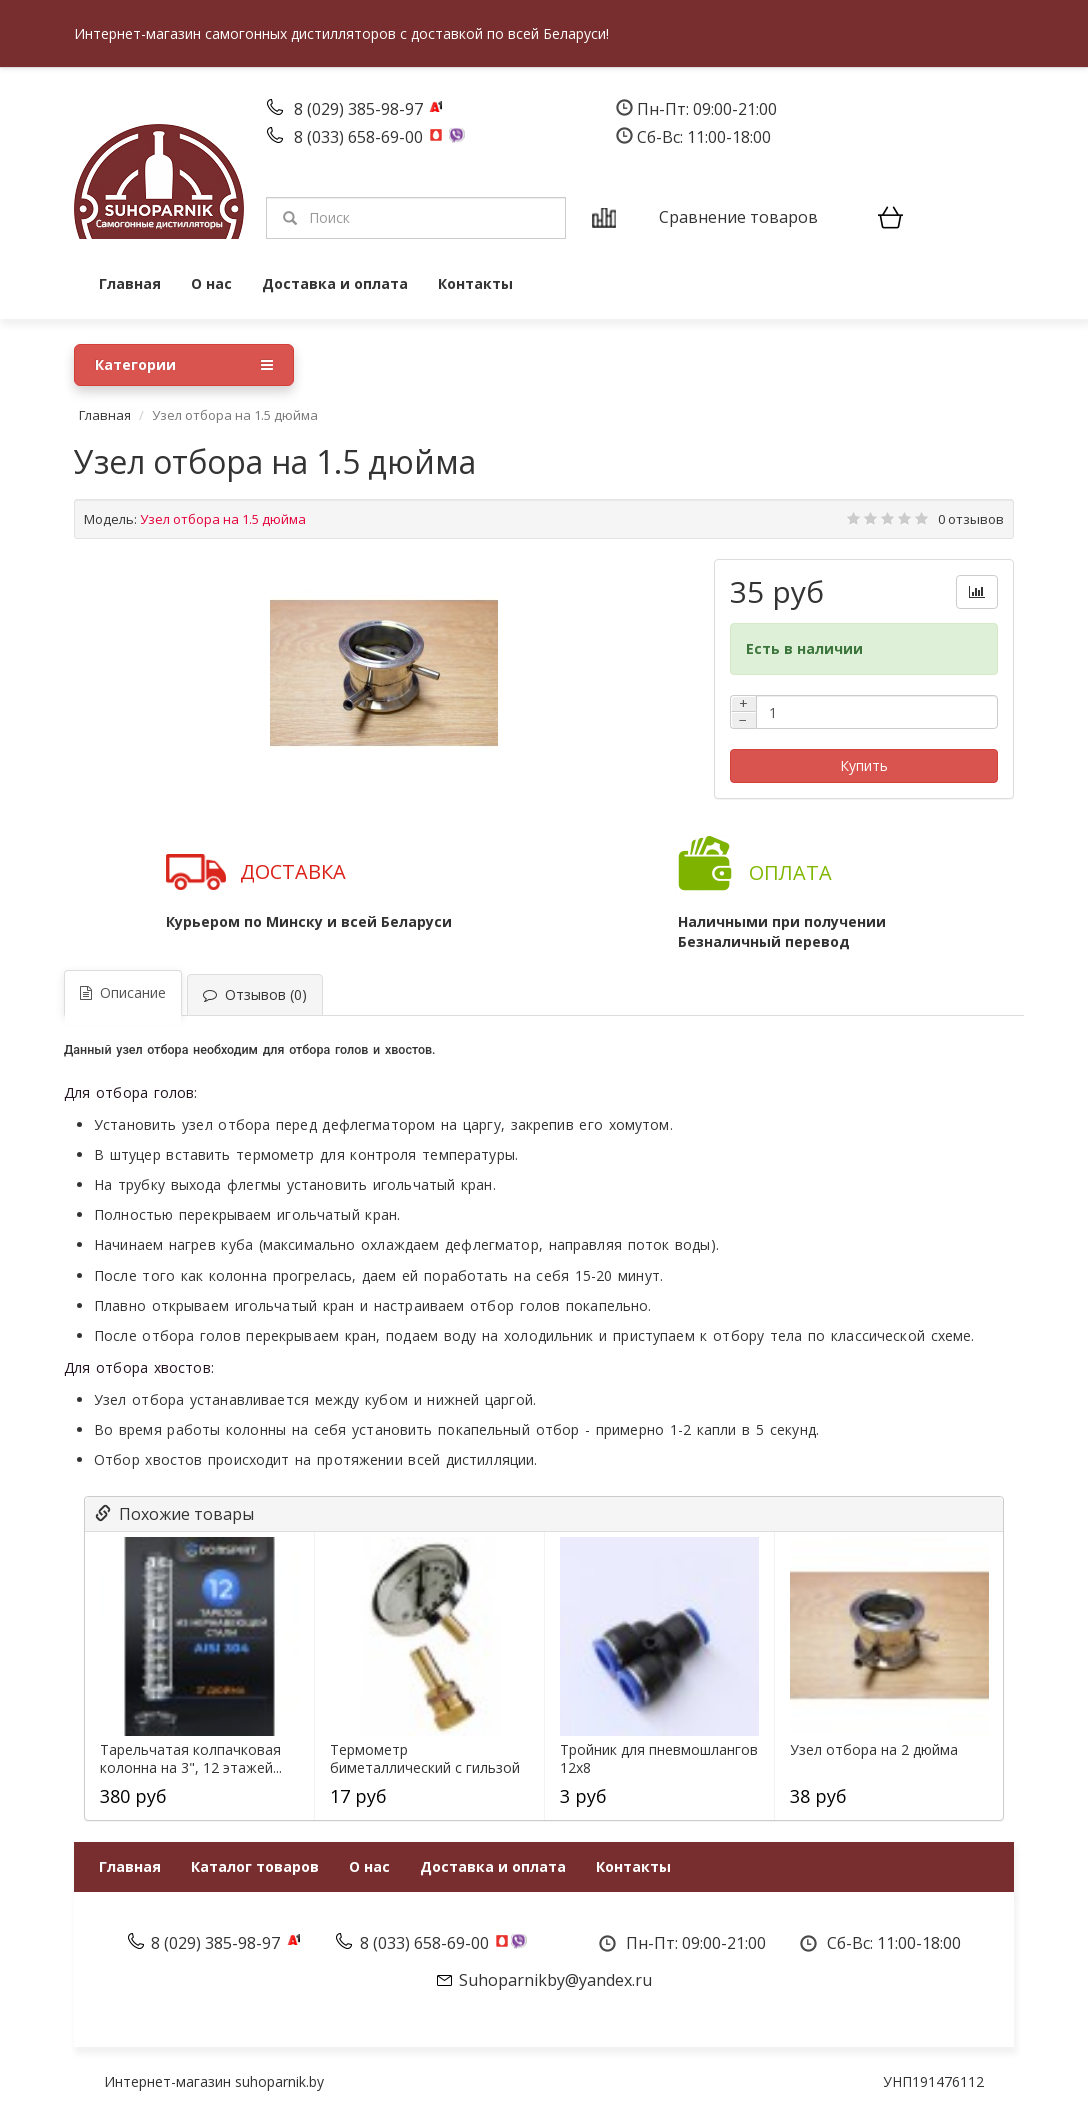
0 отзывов (971, 519)
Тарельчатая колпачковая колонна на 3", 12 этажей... (191, 1759)
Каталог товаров (255, 1866)
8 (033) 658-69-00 (360, 137)
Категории (184, 365)
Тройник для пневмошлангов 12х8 (659, 1759)
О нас (211, 283)
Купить (864, 765)
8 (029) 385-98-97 (360, 109)
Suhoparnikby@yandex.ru (555, 1980)
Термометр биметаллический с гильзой (425, 1759)
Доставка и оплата (335, 283)
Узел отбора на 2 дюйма (874, 1750)
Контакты (475, 283)
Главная (130, 283)
